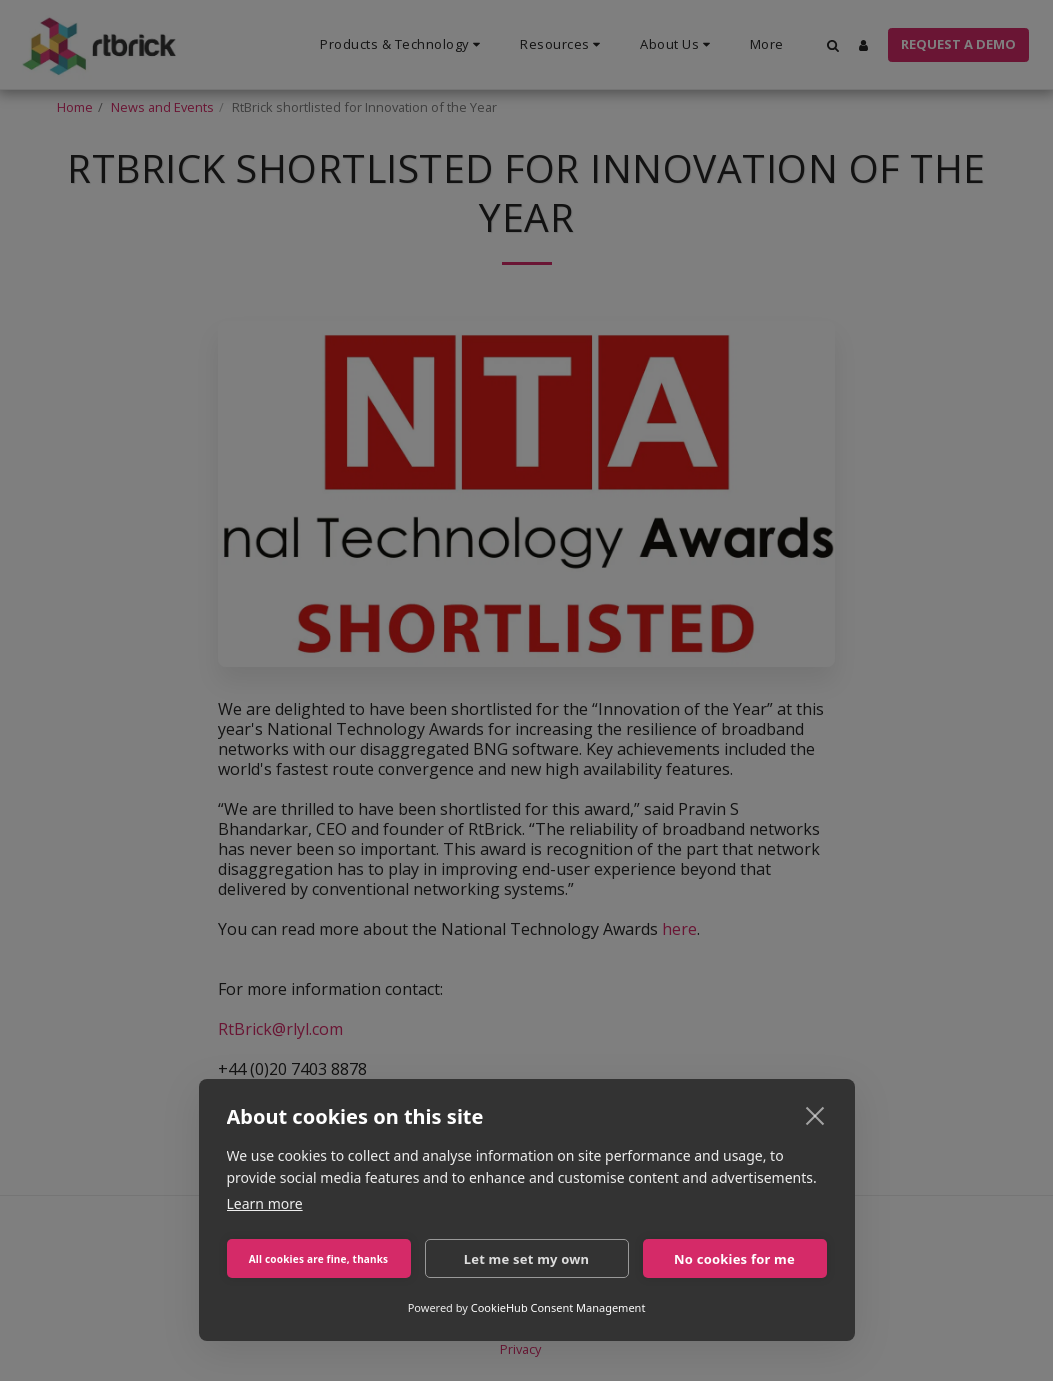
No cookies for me (734, 1259)
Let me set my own (527, 1259)
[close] (815, 1115)
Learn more (265, 1203)
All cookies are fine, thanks (319, 1259)
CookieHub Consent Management (558, 1307)
